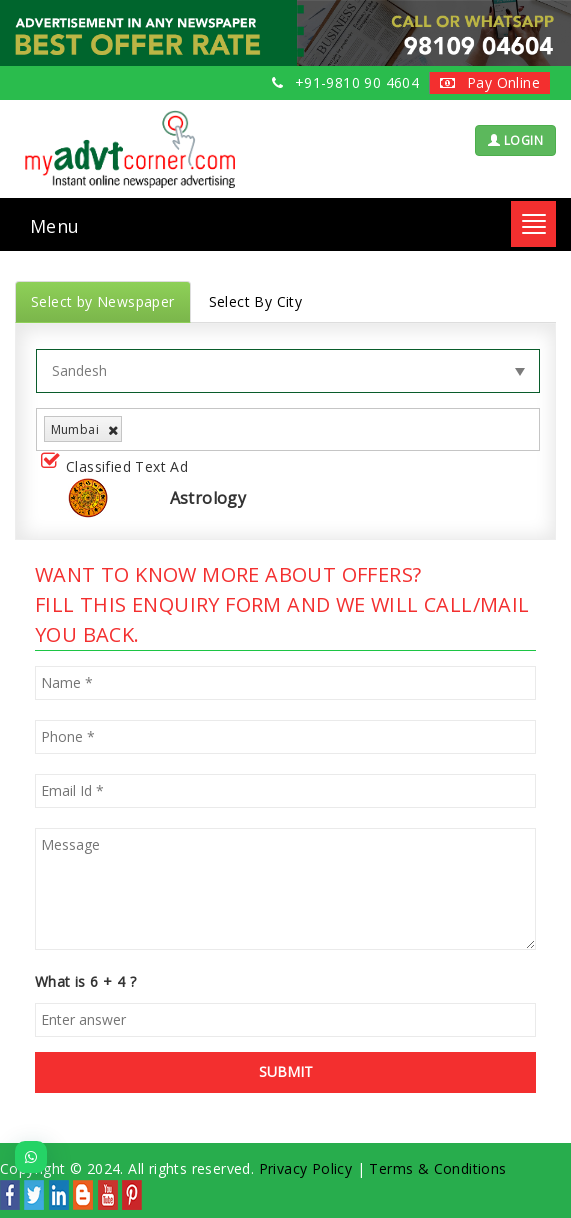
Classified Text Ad (118, 467)
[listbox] (134, 429)
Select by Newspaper (103, 301)
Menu (55, 226)
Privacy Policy (306, 1168)
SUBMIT (286, 1071)
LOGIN (515, 140)
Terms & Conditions (437, 1168)
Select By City (256, 301)
